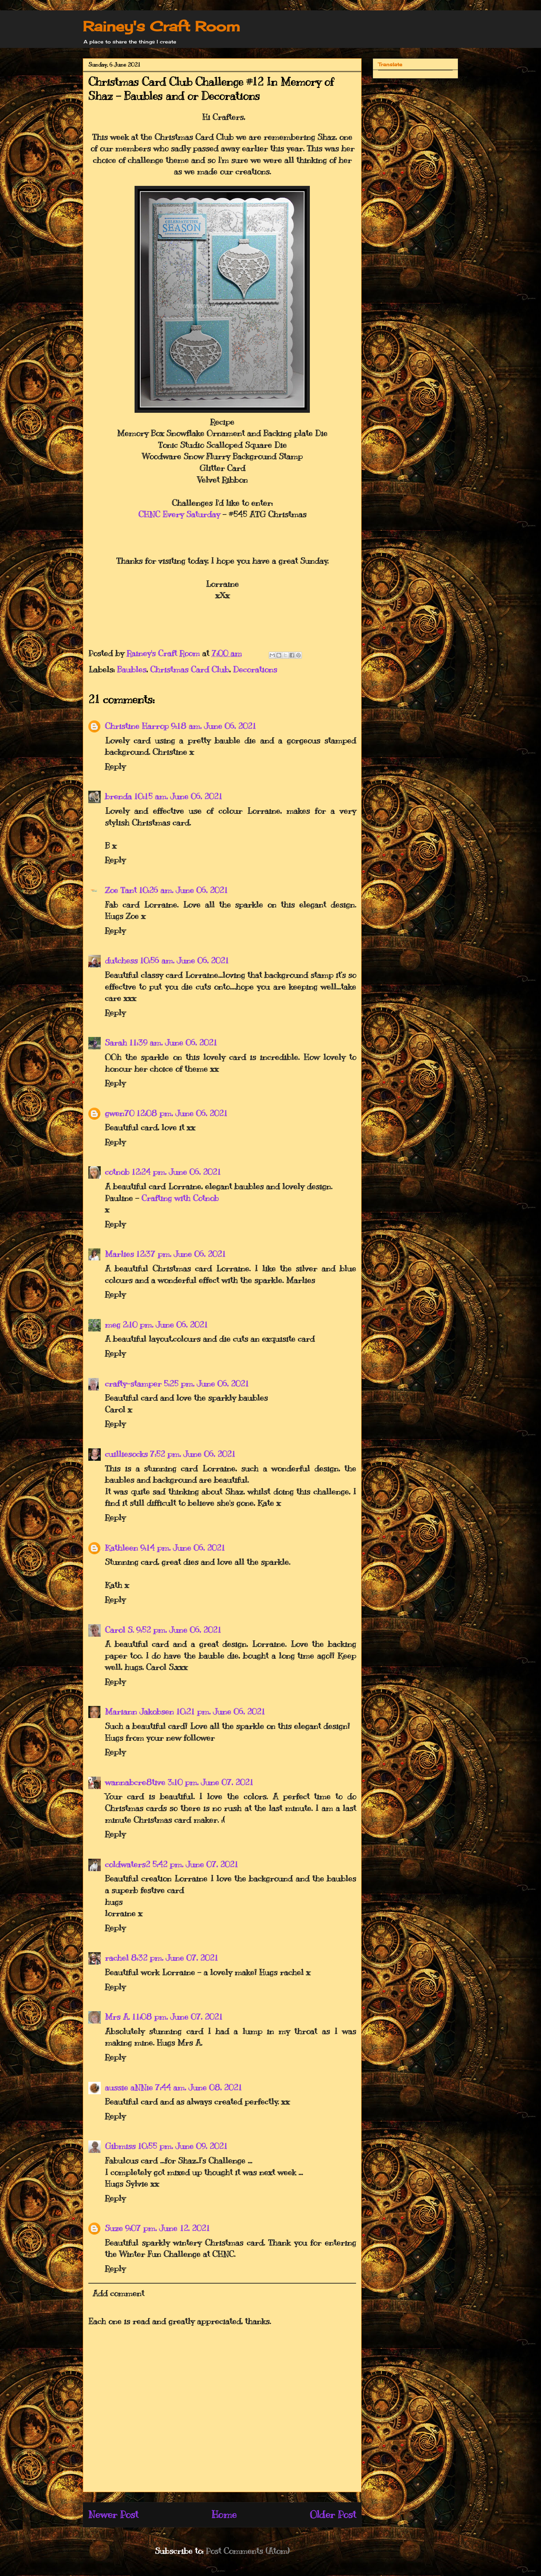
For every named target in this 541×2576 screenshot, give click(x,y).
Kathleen (121, 1547)
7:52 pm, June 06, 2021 (192, 1454)
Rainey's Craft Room (161, 26)
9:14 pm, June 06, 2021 (182, 1547)
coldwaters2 (127, 1864)
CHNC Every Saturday (179, 514)
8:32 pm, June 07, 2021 (174, 1958)
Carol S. (119, 1630)
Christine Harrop (137, 726)
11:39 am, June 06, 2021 (173, 1042)
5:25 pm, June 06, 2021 (206, 1383)
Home (224, 2514)
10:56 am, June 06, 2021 (184, 960)
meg (112, 1324)
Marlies (119, 1254)
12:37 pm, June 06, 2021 (181, 1254)
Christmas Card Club (189, 669)
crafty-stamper (133, 1383)
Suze (114, 2228)
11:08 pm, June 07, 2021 (177, 2016)
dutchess (121, 960)
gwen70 (119, 1113)
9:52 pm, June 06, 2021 (178, 1630)
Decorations (255, 669)
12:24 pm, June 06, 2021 (176, 1172)
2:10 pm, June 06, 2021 (165, 1324)
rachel (117, 1958)
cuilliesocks (126, 1454)
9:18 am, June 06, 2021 (213, 726)
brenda (118, 796)
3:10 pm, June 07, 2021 (210, 1782)
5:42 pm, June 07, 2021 (195, 1864)
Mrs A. (117, 2016)
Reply (115, 766)
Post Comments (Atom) (247, 2551)
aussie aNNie (129, 2087)
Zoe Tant (121, 890)
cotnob (117, 1172)
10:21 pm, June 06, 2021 (220, 1711)
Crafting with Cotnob (180, 1198)
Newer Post (113, 2514)
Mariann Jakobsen (139, 1711)
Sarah (116, 1042)
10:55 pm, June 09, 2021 (182, 2146)
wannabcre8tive (135, 1782)
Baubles (131, 669)
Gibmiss (120, 2146)
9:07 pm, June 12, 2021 (167, 2228)
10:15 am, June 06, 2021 (178, 796)
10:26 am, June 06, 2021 (183, 890)
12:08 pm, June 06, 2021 (181, 1113)
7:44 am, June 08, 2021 (198, 2087)
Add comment (118, 2293)
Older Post (333, 2514)
